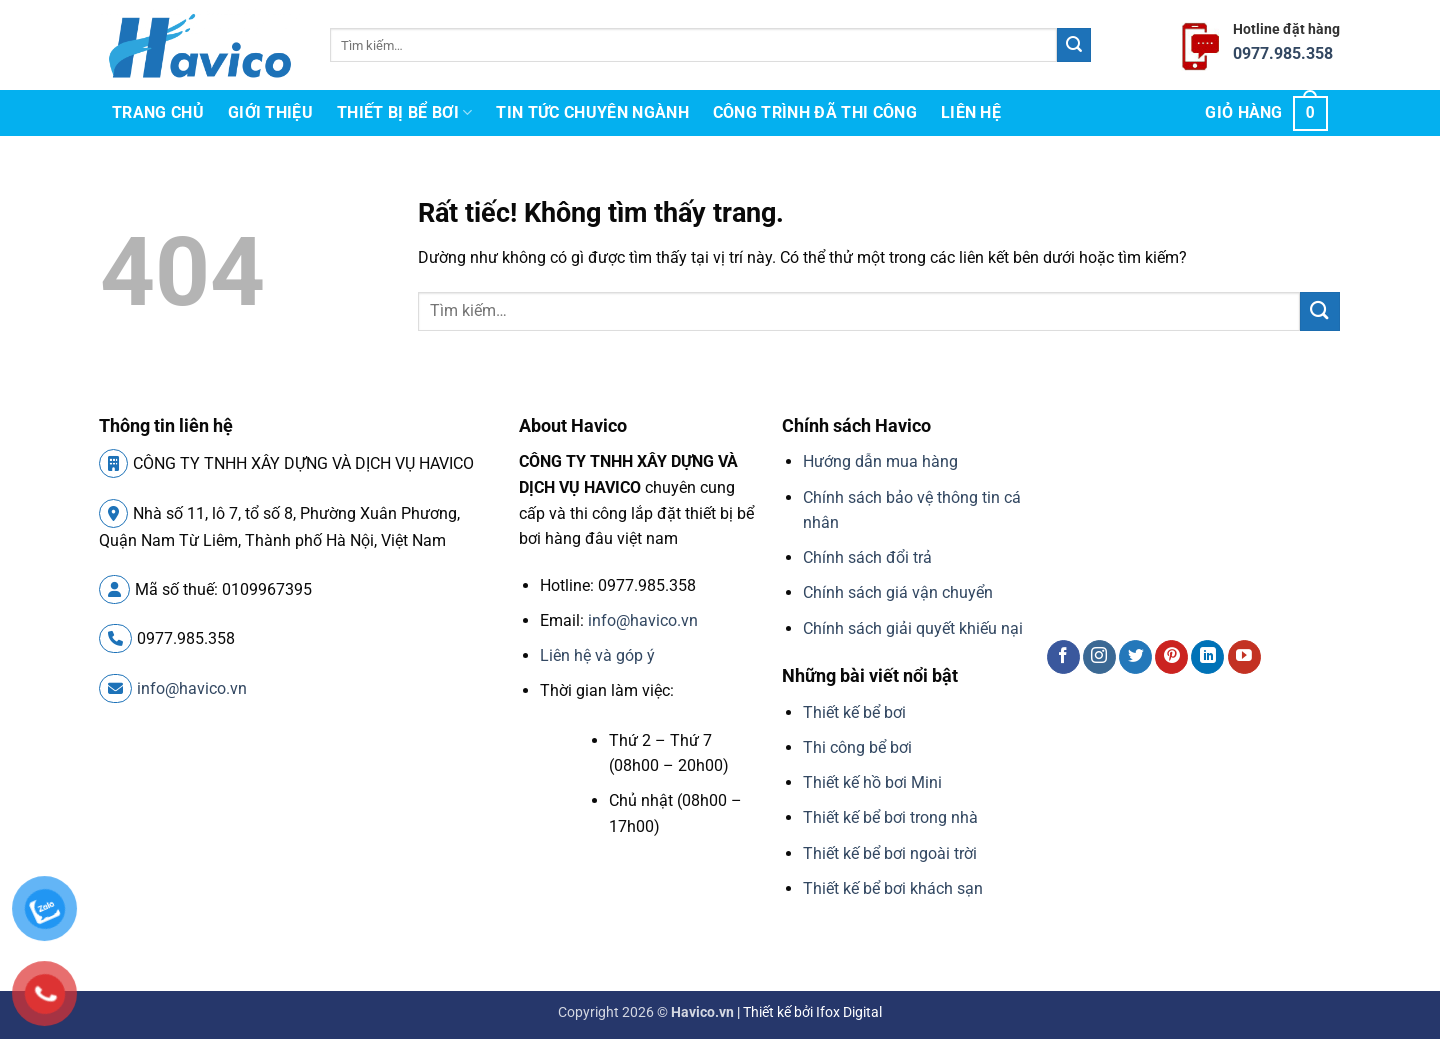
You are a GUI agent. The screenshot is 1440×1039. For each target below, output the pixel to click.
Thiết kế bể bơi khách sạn (893, 888)
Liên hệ (971, 112)
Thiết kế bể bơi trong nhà (890, 817)
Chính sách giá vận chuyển (898, 592)
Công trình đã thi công (815, 112)
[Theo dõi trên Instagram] (1099, 657)
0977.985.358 (1283, 53)
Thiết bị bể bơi (404, 113)
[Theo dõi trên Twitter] (1135, 657)
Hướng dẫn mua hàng (880, 461)
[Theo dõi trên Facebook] (1063, 657)
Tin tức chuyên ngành (592, 112)
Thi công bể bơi (857, 747)
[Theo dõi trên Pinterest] (1171, 657)
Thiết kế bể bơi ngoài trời (890, 853)
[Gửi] (1074, 45)
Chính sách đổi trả (867, 557)
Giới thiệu (270, 112)
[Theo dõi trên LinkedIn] (1207, 657)
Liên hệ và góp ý (597, 655)
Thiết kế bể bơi (854, 712)
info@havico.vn (173, 688)
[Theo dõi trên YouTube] (1244, 657)
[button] (1266, 113)
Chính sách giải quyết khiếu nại (913, 628)
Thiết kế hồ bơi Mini (872, 782)
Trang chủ (158, 112)
